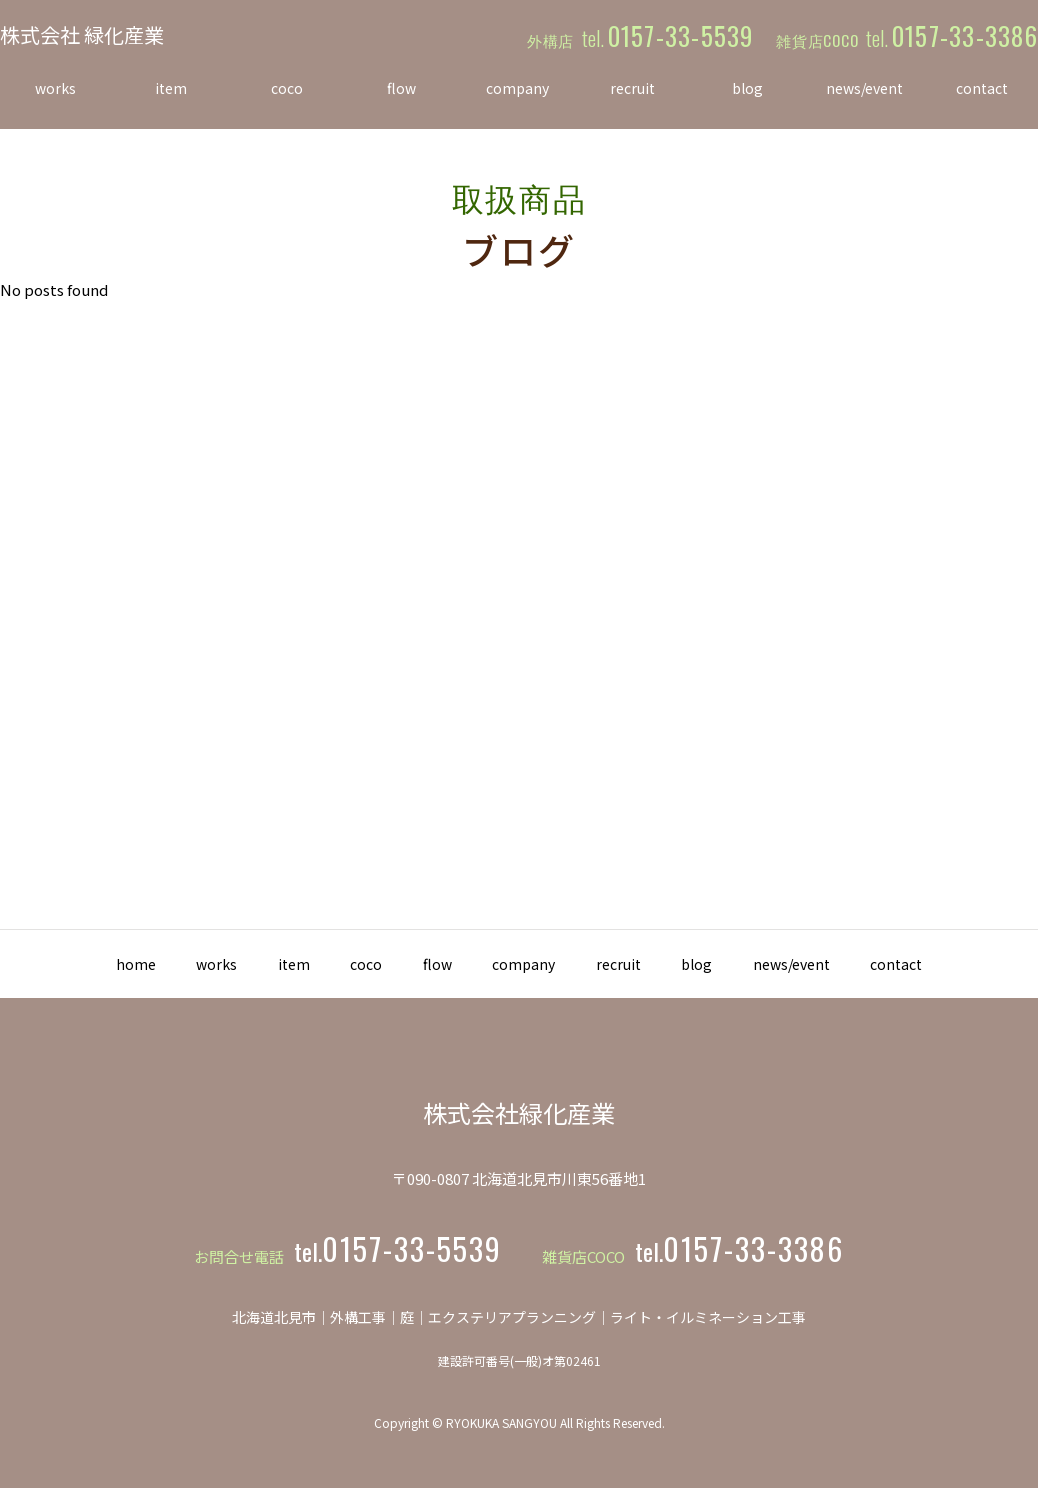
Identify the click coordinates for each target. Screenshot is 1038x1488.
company (531, 964)
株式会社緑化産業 (519, 1112)
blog (733, 964)
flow (430, 964)
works (166, 964)
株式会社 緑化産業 (82, 34)
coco (345, 964)
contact (962, 964)
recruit (640, 964)
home (71, 964)
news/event (842, 964)
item (258, 964)
